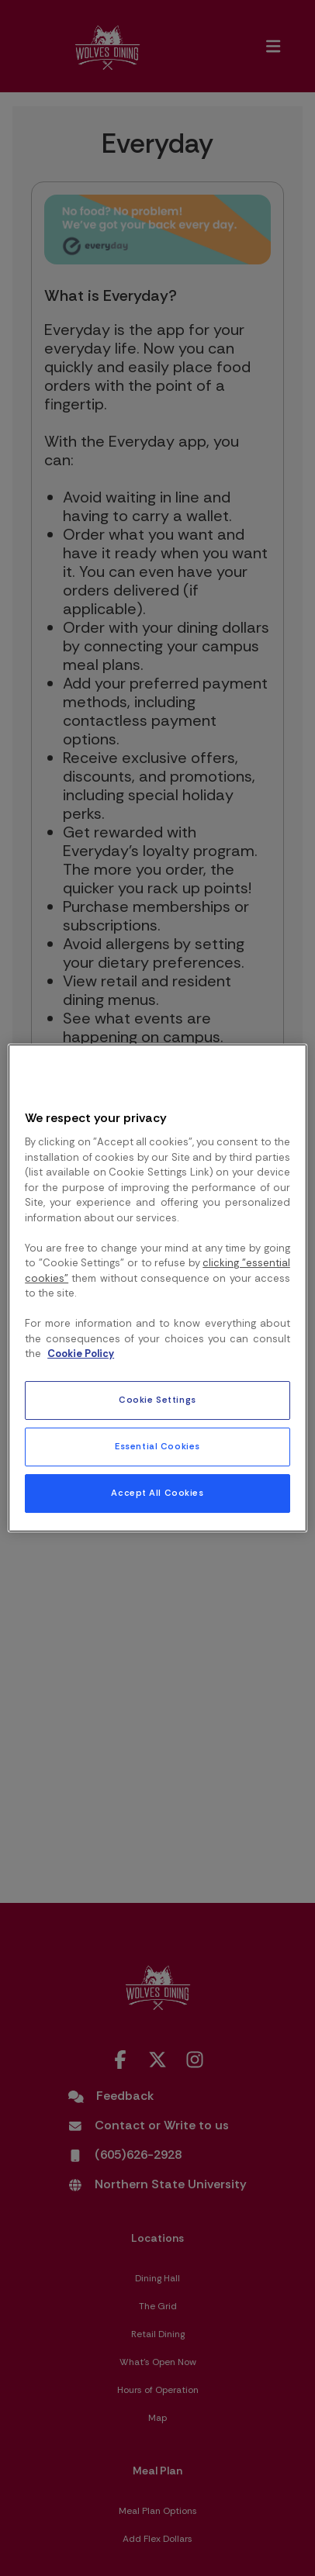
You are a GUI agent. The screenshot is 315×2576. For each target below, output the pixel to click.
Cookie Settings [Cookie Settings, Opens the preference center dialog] (157, 1400)
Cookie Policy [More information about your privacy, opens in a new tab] (80, 1353)
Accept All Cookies (157, 1493)
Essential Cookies (157, 1446)
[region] (157, 1288)
